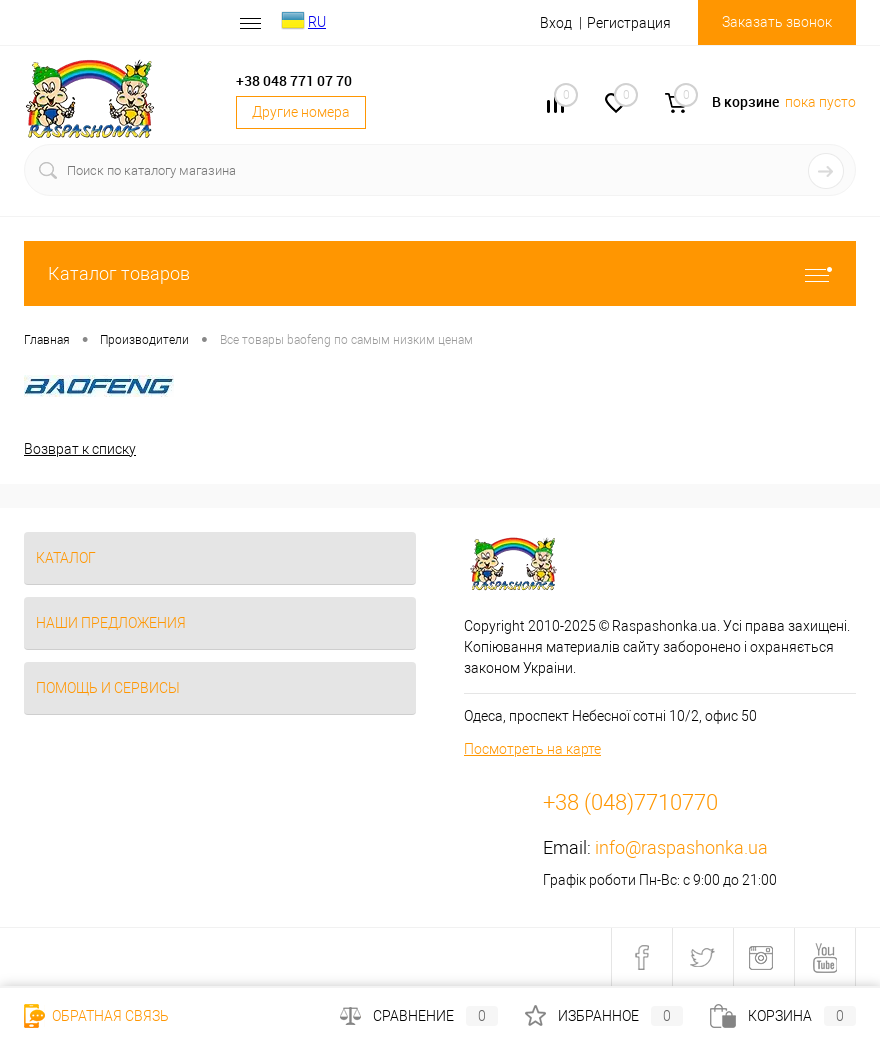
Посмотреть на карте (532, 749)
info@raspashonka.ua (681, 847)
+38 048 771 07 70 (294, 80)
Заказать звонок (777, 22)
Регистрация (629, 23)
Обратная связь (96, 1016)
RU (317, 22)
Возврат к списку (80, 449)
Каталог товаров (440, 273)
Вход (556, 23)
